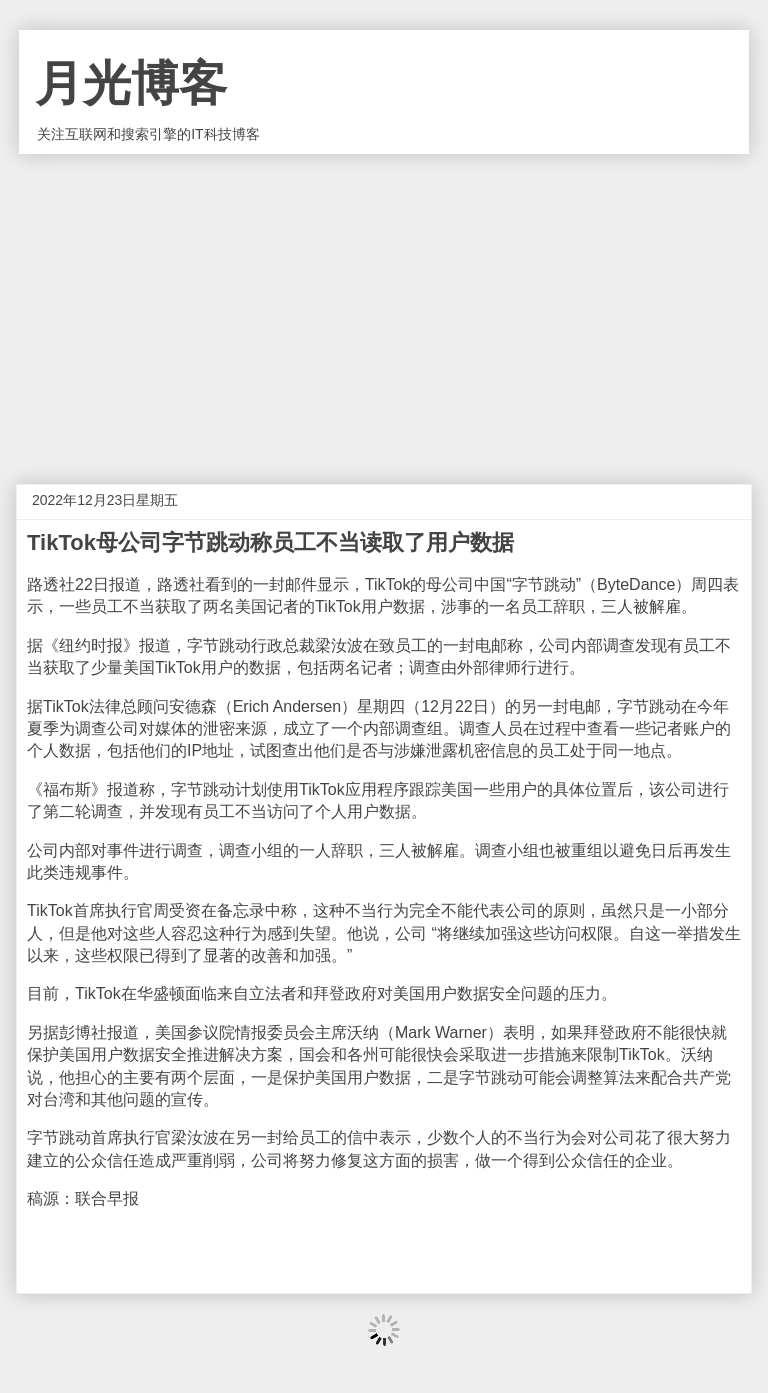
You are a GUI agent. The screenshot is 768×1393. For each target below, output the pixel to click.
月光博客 (131, 83)
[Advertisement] (384, 304)
